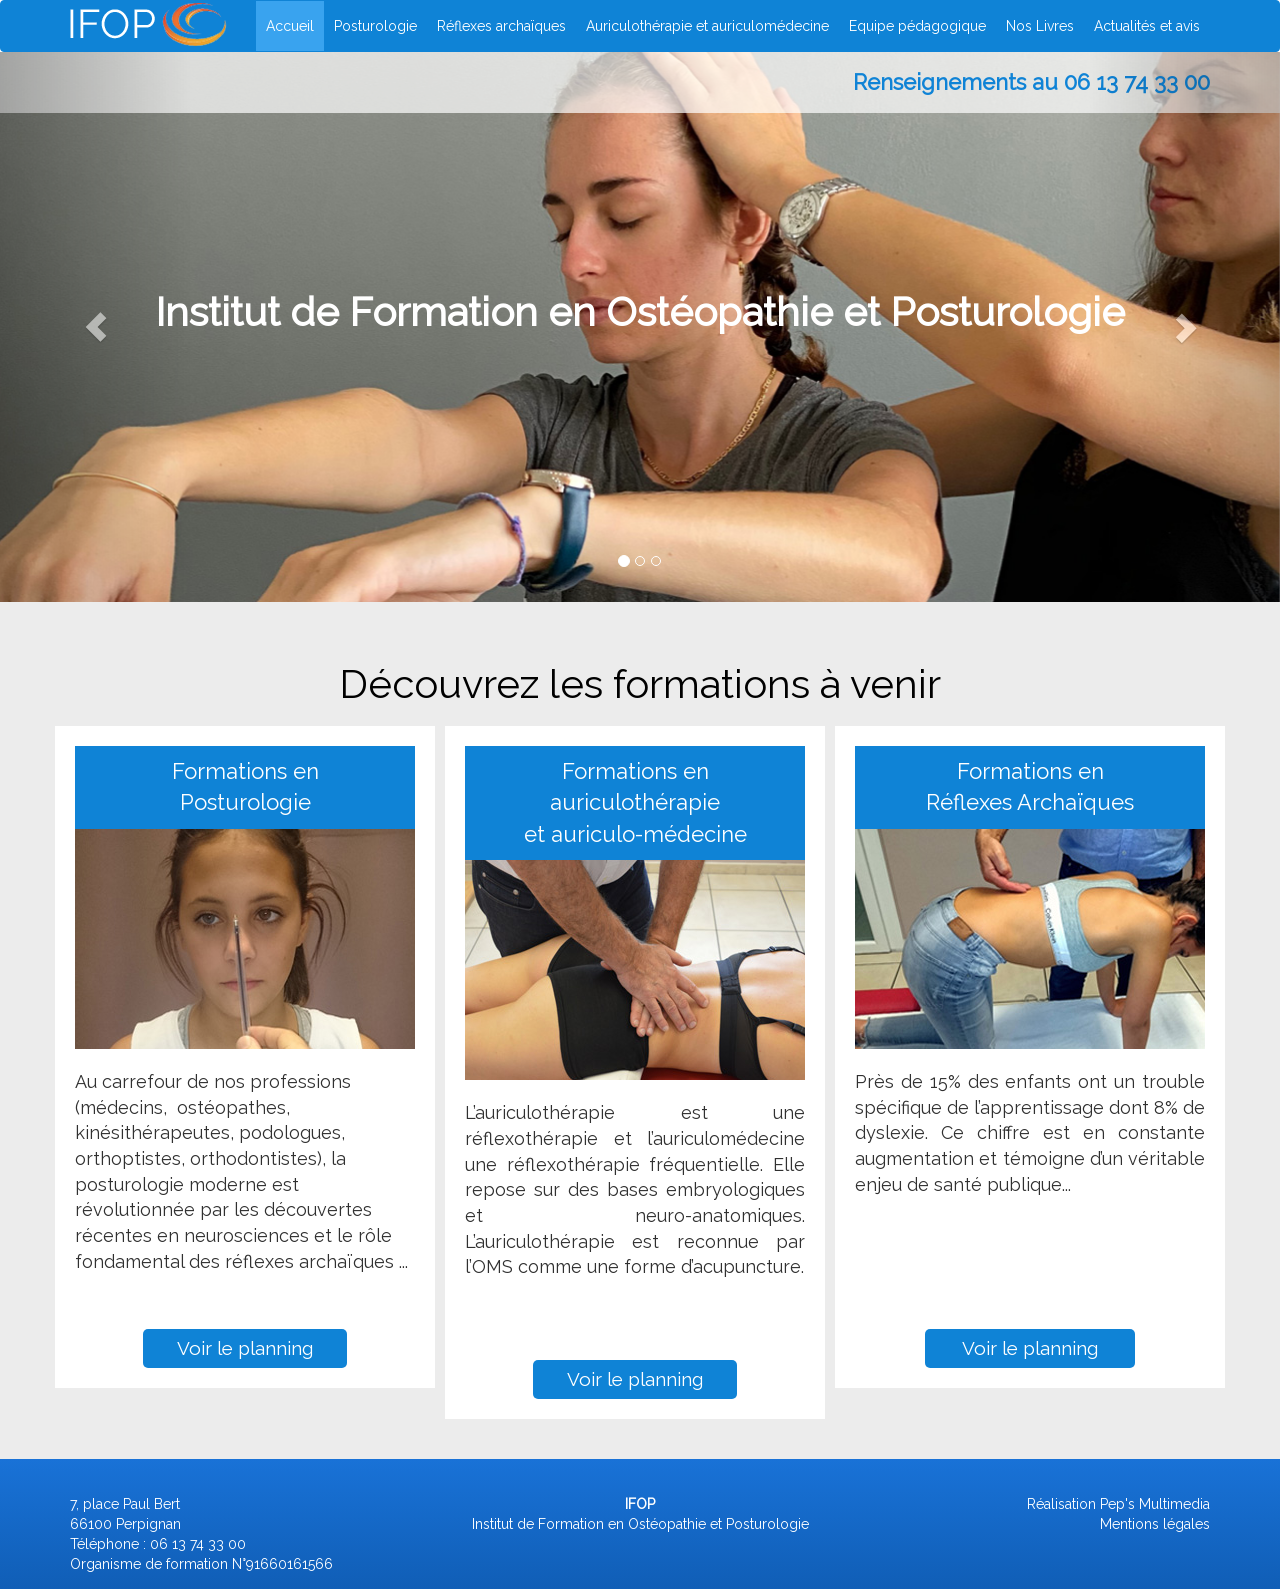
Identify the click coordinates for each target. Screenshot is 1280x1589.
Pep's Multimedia (1155, 1504)
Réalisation (1061, 1504)
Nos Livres (1040, 26)
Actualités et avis (1147, 26)
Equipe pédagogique (917, 26)
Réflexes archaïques (501, 26)
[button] (96, 327)
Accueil (290, 26)
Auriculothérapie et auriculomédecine (707, 26)
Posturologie (375, 26)
